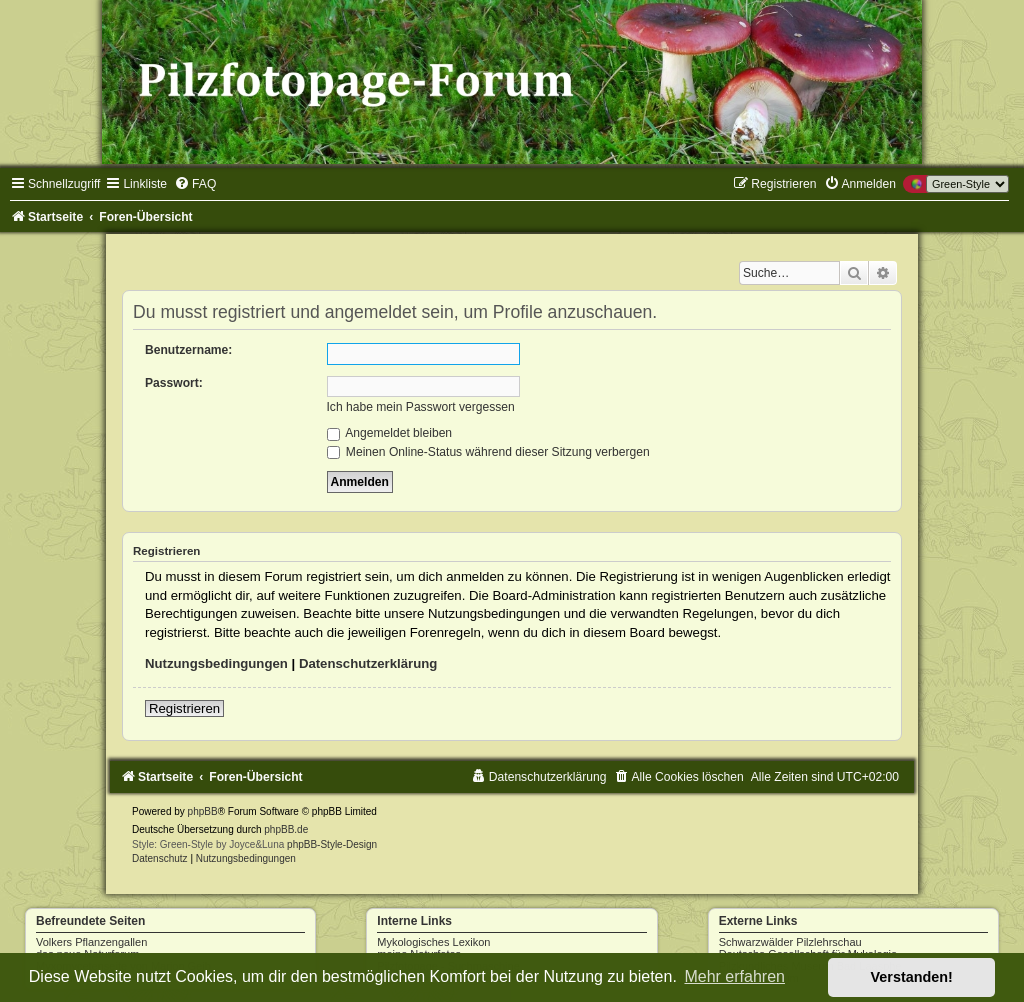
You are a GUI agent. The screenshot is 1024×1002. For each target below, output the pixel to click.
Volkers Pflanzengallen (91, 942)
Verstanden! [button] (912, 977)
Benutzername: (188, 350)
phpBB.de (286, 829)
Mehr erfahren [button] (734, 976)
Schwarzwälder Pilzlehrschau (790, 942)
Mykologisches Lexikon (433, 942)
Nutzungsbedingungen (216, 663)
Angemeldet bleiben (390, 433)
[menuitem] (195, 184)
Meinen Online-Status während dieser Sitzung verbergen (488, 452)
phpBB (203, 811)
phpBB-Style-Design (332, 844)
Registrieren (184, 708)
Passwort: (174, 383)
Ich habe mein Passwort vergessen (421, 407)
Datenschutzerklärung (368, 663)
